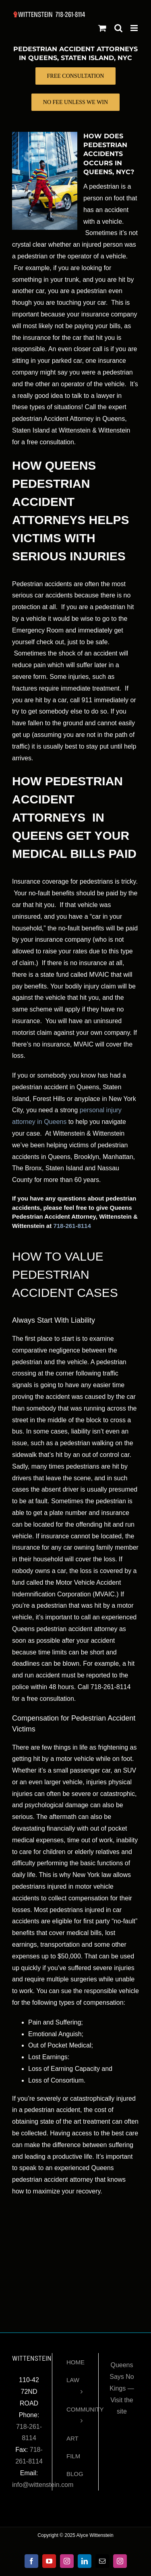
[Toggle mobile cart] (102, 28)
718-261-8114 (72, 1225)
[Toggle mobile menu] (134, 28)
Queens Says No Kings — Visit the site (122, 2388)
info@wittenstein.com (42, 2484)
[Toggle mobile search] (118, 28)
